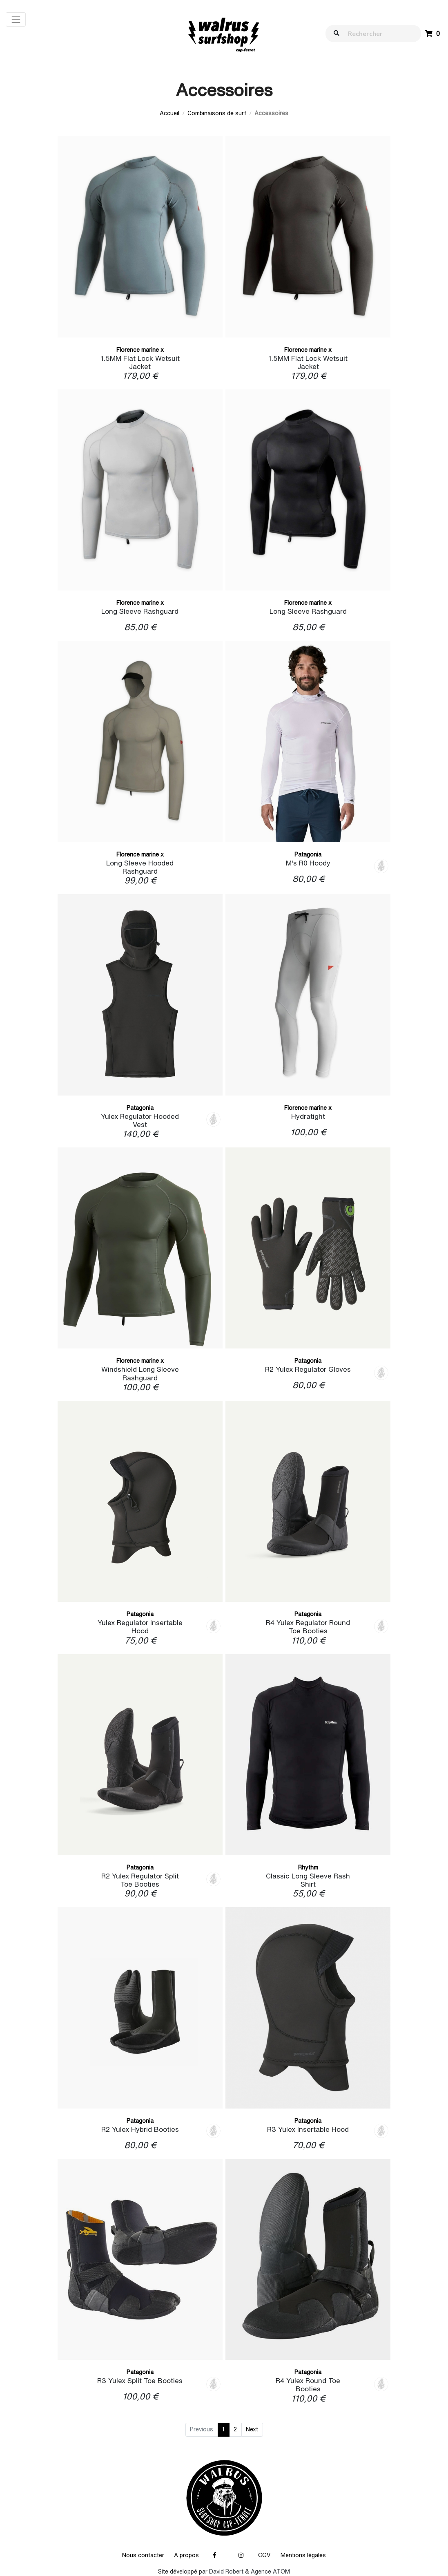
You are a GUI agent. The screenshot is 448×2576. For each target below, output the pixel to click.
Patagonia (307, 854)
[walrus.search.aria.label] (377, 33)
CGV (264, 2555)
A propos (186, 2555)
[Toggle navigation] (16, 19)
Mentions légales (303, 2555)
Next (252, 2429)
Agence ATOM (270, 2571)
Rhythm (308, 1867)
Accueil (169, 113)
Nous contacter (143, 2555)
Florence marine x (140, 350)
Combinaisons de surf (216, 113)
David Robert (226, 2571)
